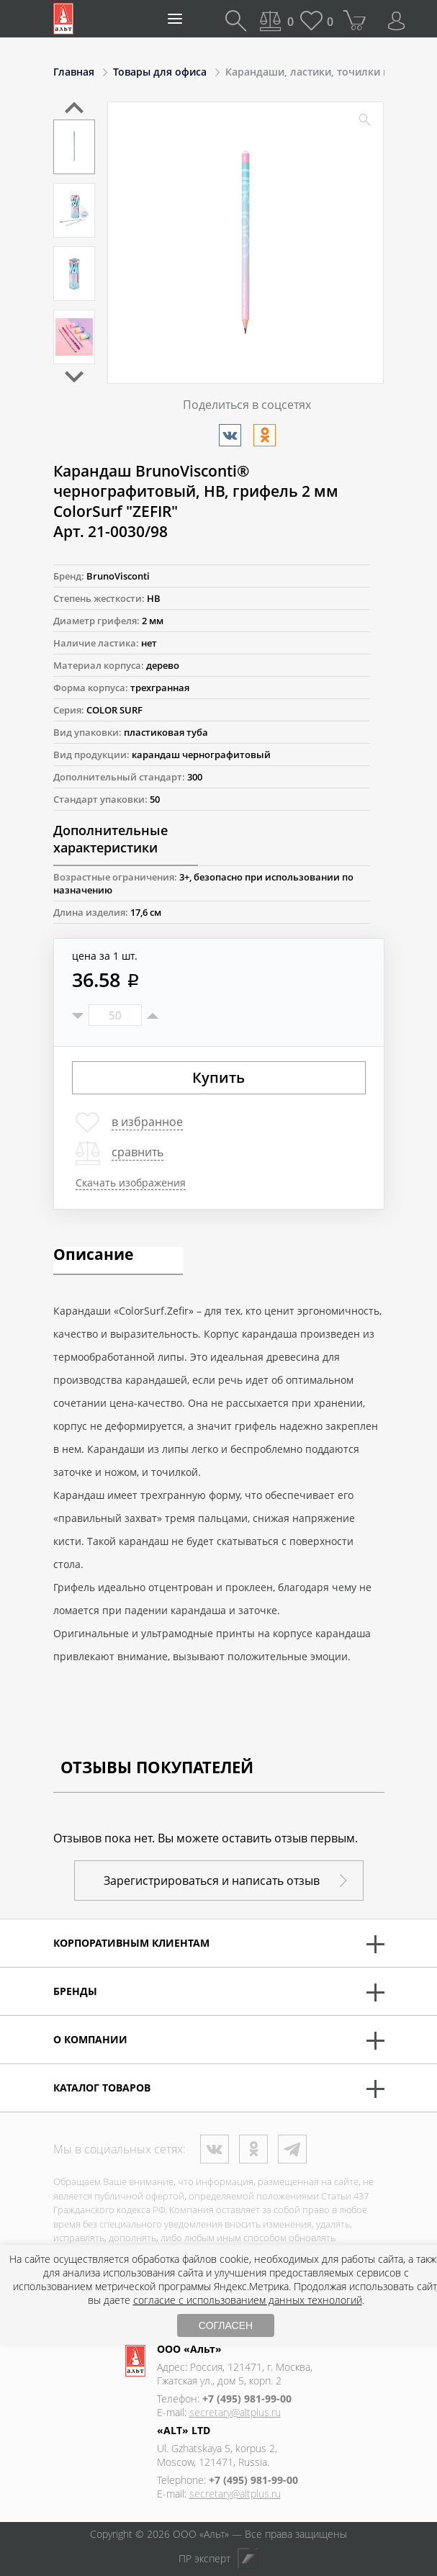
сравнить (137, 1152)
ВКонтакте (214, 2149)
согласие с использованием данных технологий (247, 2300)
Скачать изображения (131, 1182)
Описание (93, 1255)
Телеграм (292, 2149)
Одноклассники (253, 2149)
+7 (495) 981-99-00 (247, 2398)
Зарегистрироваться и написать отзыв (212, 1880)
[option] (74, 147)
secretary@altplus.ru (235, 2412)
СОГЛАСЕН (226, 2325)
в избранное (147, 1122)
